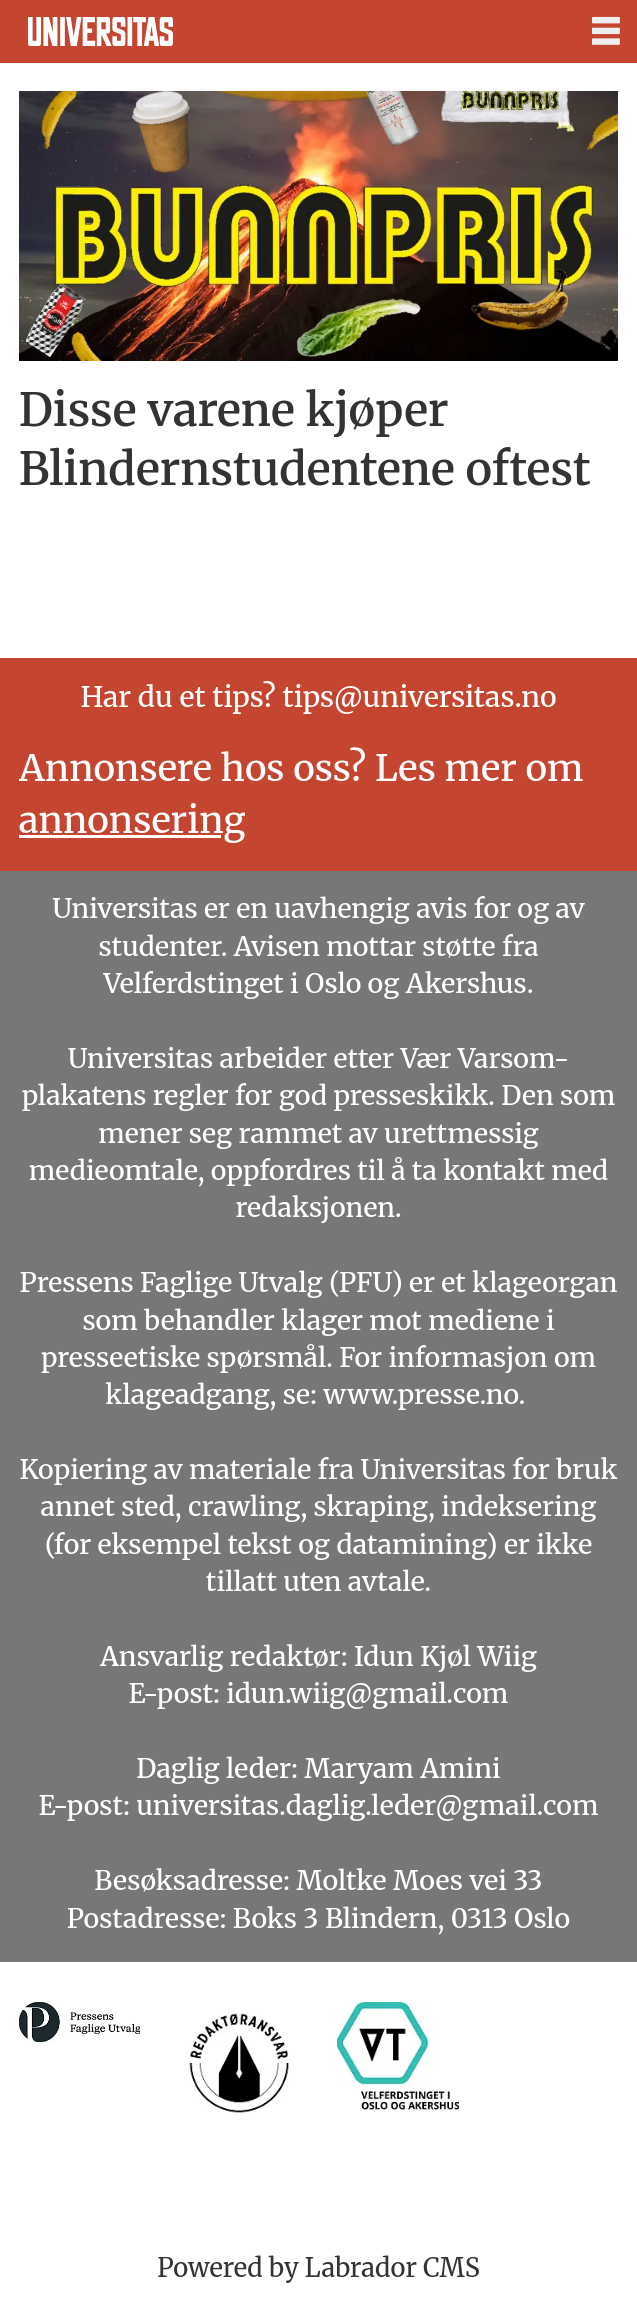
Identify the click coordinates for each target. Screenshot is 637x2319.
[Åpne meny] (606, 32)
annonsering (132, 820)
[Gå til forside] (100, 31)
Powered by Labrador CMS (318, 2268)
